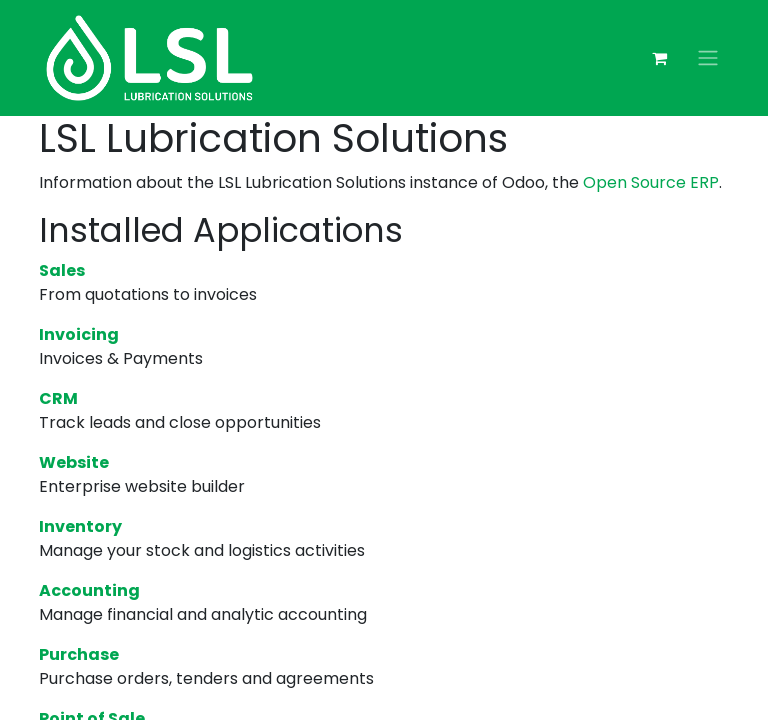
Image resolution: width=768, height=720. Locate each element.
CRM (58, 398)
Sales (62, 270)
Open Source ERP (651, 182)
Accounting (89, 590)
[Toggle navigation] (708, 58)
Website (74, 462)
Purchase (79, 654)
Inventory (80, 526)
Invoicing (79, 334)
